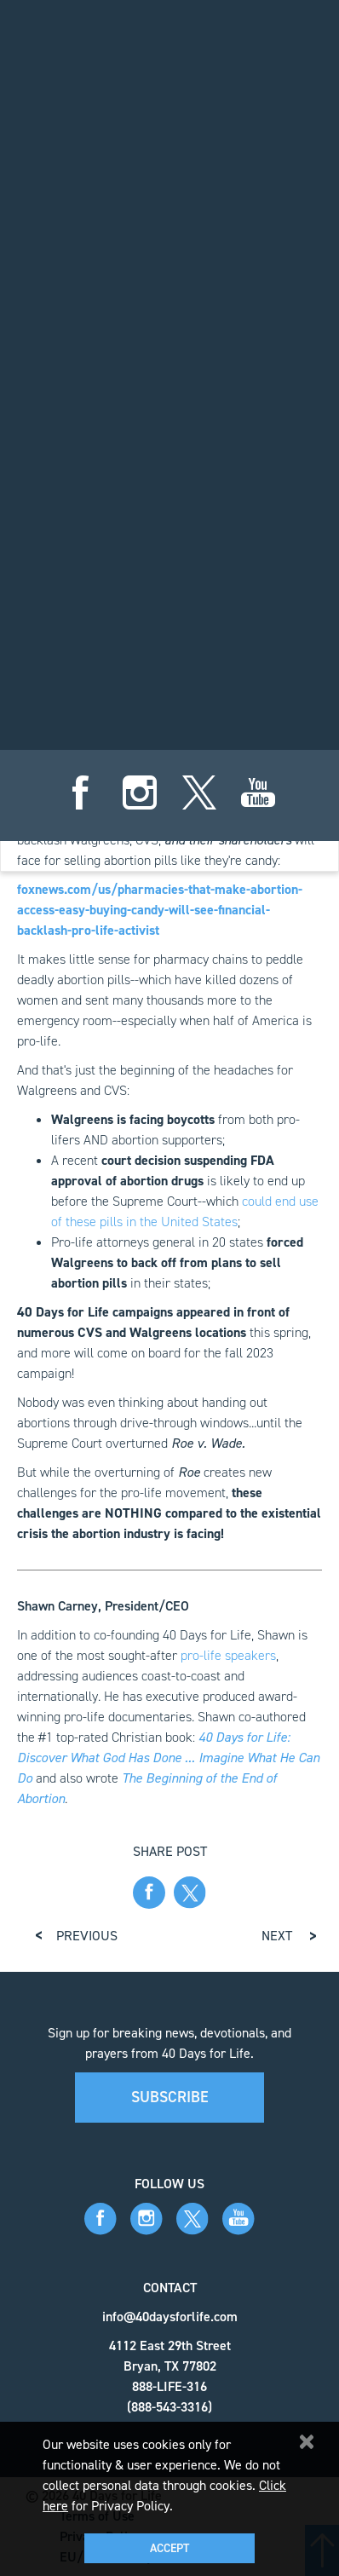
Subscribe (170, 2097)
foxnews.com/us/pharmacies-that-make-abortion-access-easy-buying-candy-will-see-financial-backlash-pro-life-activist (159, 909)
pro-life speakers (228, 1655)
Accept (169, 2548)
